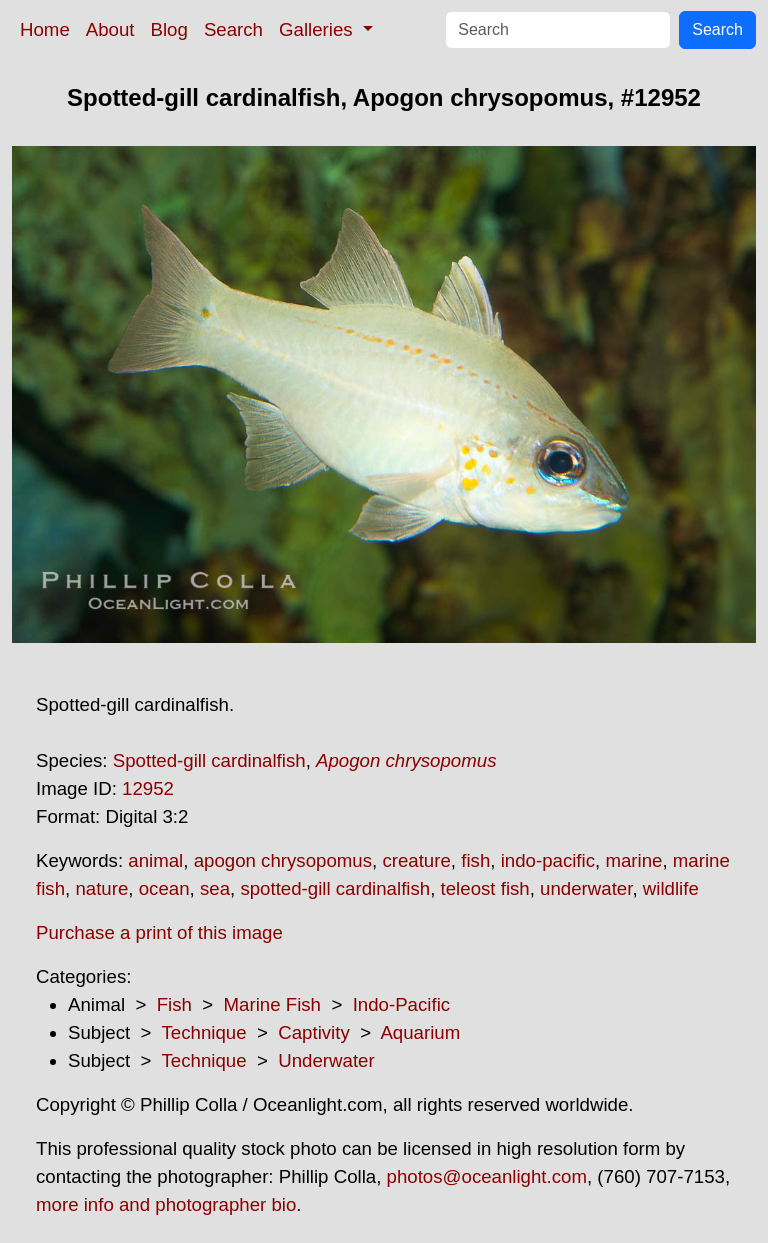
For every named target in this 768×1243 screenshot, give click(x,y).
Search (233, 29)
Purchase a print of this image (159, 932)
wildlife (671, 888)
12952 (148, 788)
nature (101, 888)
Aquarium (420, 1032)
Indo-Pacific (401, 1004)
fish (475, 860)
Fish (174, 1004)
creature (416, 860)
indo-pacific (548, 860)
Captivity (314, 1032)
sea (215, 888)
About (110, 29)
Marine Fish (272, 1004)
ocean (164, 888)
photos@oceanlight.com (487, 1176)
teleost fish (485, 888)
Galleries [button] (318, 29)
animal (155, 860)
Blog (169, 29)
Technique (204, 1032)
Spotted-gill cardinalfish (209, 760)
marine (633, 860)
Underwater (326, 1060)
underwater (586, 888)
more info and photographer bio (166, 1204)
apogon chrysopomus (283, 860)
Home (45, 29)
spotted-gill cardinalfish (335, 888)
